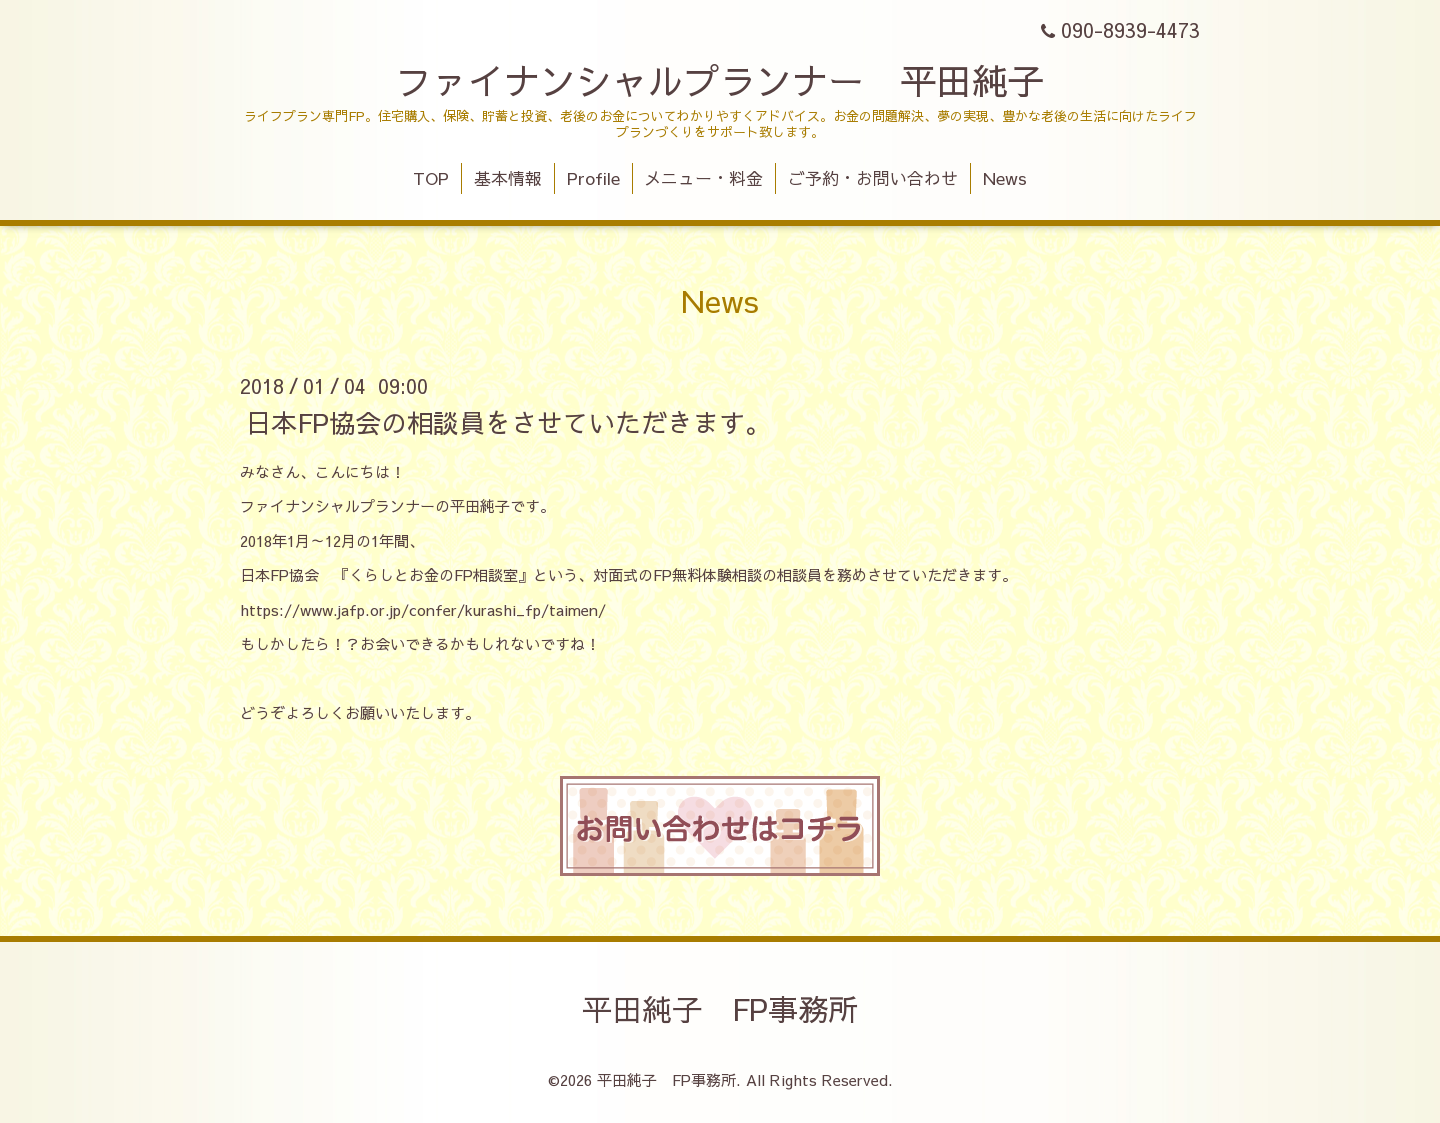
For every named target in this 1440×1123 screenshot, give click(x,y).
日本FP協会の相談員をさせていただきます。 (508, 421)
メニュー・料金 (703, 178)
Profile (593, 178)
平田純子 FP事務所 (720, 1008)
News (1005, 178)
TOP (431, 178)
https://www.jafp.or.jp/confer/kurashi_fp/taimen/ (423, 609)
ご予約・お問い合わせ (873, 178)
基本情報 (508, 178)
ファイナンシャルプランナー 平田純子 (720, 80)
